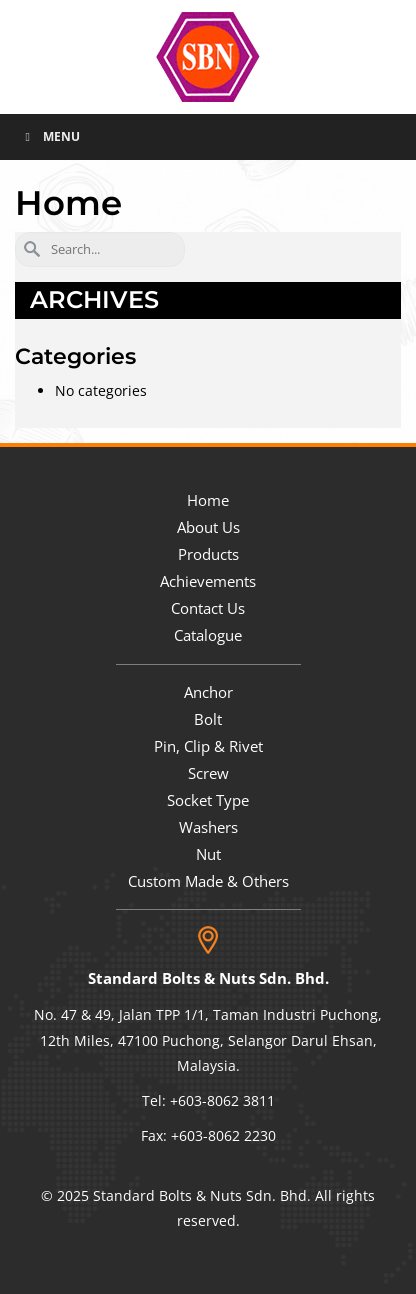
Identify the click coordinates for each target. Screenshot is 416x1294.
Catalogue (208, 635)
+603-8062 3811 (222, 1100)
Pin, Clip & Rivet (208, 746)
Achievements (208, 581)
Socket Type (208, 800)
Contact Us (208, 608)
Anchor (208, 692)
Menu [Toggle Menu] (50, 136)
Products (208, 554)
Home (208, 500)
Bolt (208, 719)
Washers (208, 827)
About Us (208, 527)
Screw (208, 773)
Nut (208, 854)
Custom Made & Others (208, 881)
